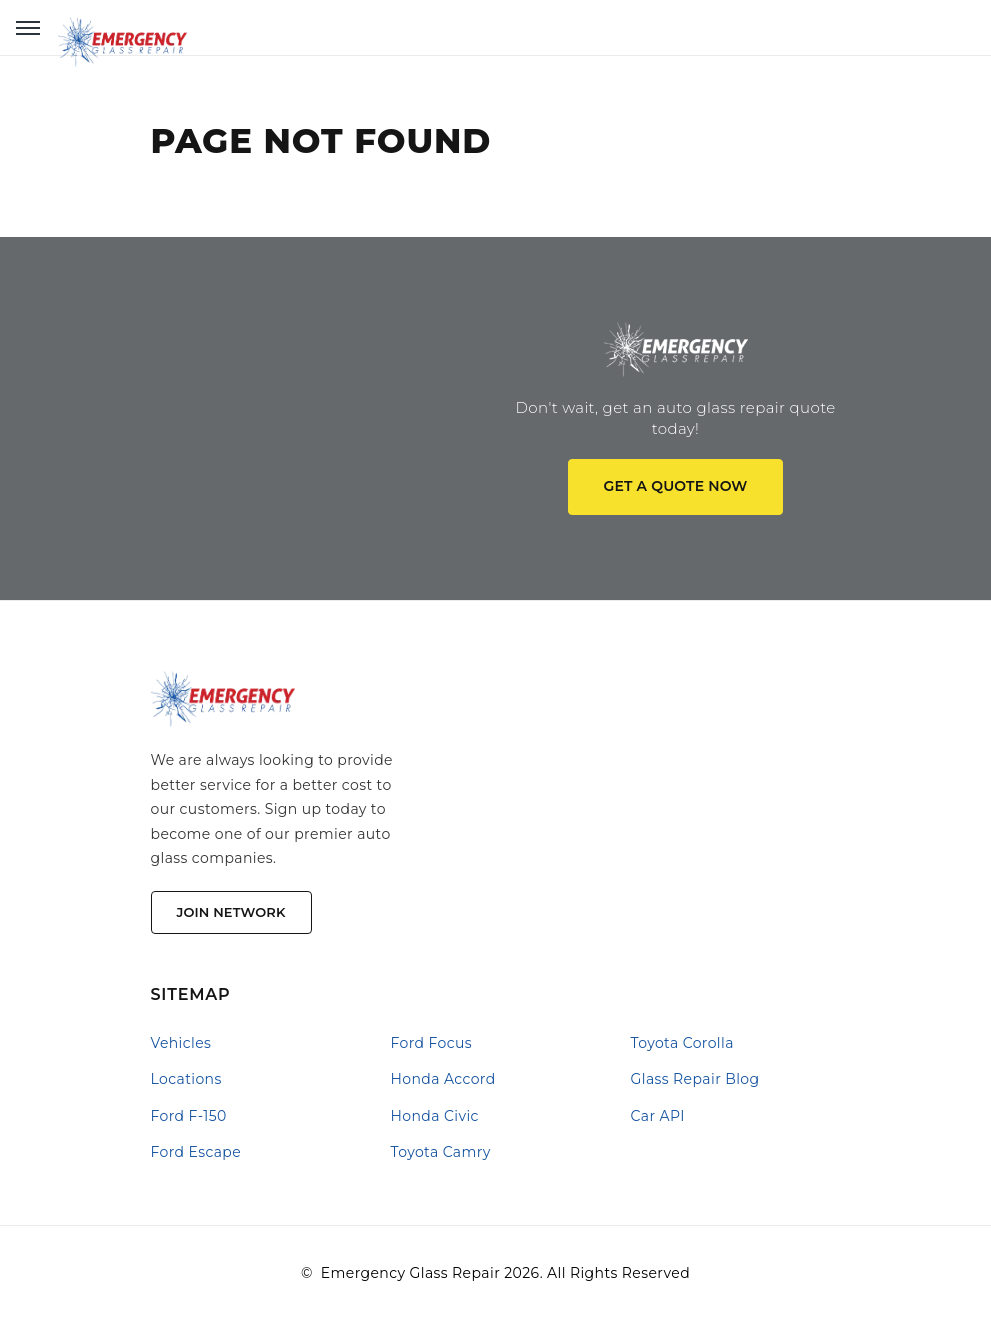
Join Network (231, 912)
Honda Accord (443, 1079)
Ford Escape (196, 1152)
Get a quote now (676, 486)
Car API (658, 1116)
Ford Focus (432, 1043)
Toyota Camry (441, 1152)
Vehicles (181, 1043)
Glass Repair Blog (695, 1079)
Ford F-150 (189, 1116)
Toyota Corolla (682, 1043)
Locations (186, 1079)
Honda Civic (435, 1116)
